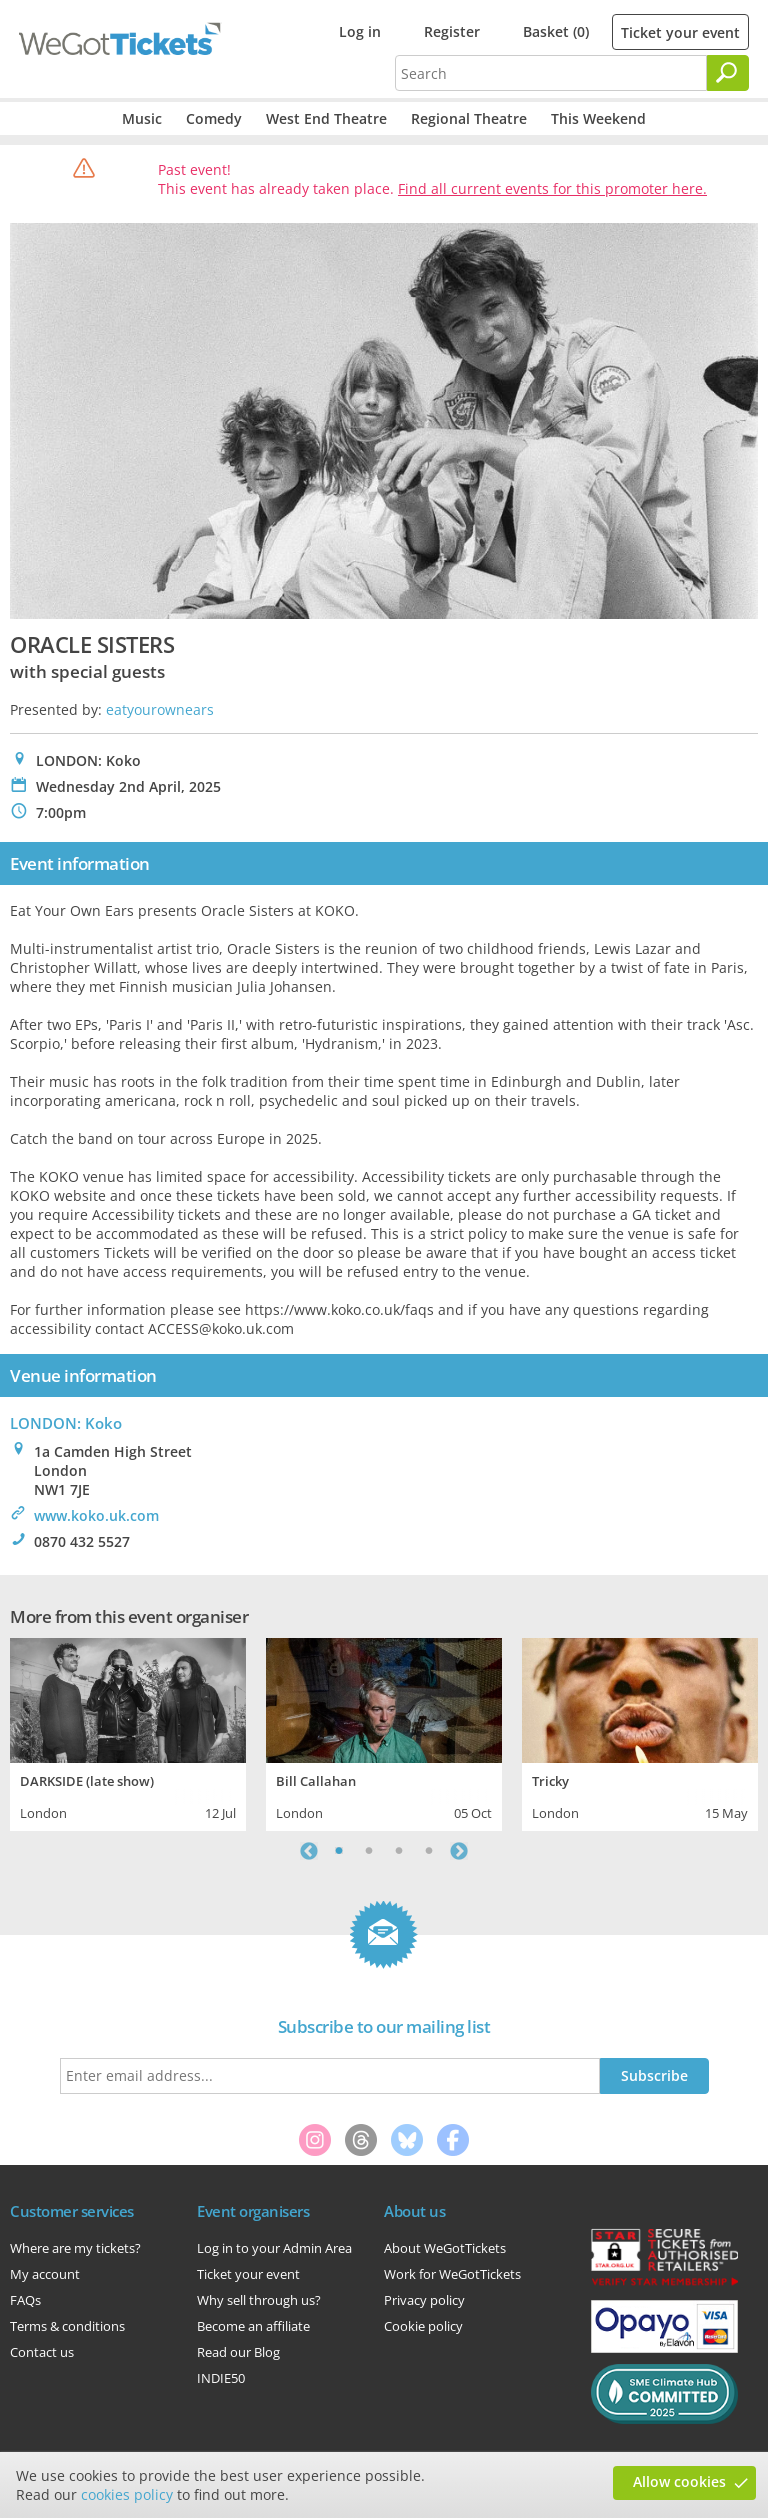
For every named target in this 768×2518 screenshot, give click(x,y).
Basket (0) (556, 31)
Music (142, 118)
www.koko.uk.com (96, 1515)
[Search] (728, 73)
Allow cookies (679, 2481)
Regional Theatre (469, 118)
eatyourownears (160, 709)
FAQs (25, 2300)
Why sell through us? (259, 2300)
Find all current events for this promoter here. (552, 188)
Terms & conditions (67, 2326)
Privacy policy (424, 2300)
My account (45, 2274)
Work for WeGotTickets (452, 2274)
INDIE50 (221, 2378)
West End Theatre (326, 118)
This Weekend (598, 118)
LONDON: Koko (66, 1423)
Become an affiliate (253, 2326)
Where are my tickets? (75, 2248)
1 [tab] (339, 1851)
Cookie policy (423, 2326)
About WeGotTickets (445, 2248)
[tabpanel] (128, 1732)
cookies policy (127, 2494)
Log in (360, 31)
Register (452, 31)
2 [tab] (369, 1851)
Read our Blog (238, 2352)
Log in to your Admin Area (274, 2248)
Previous (309, 1851)
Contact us (42, 2352)
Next (459, 1851)
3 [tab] (399, 1851)
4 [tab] (429, 1851)
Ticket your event (680, 32)
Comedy (214, 118)
